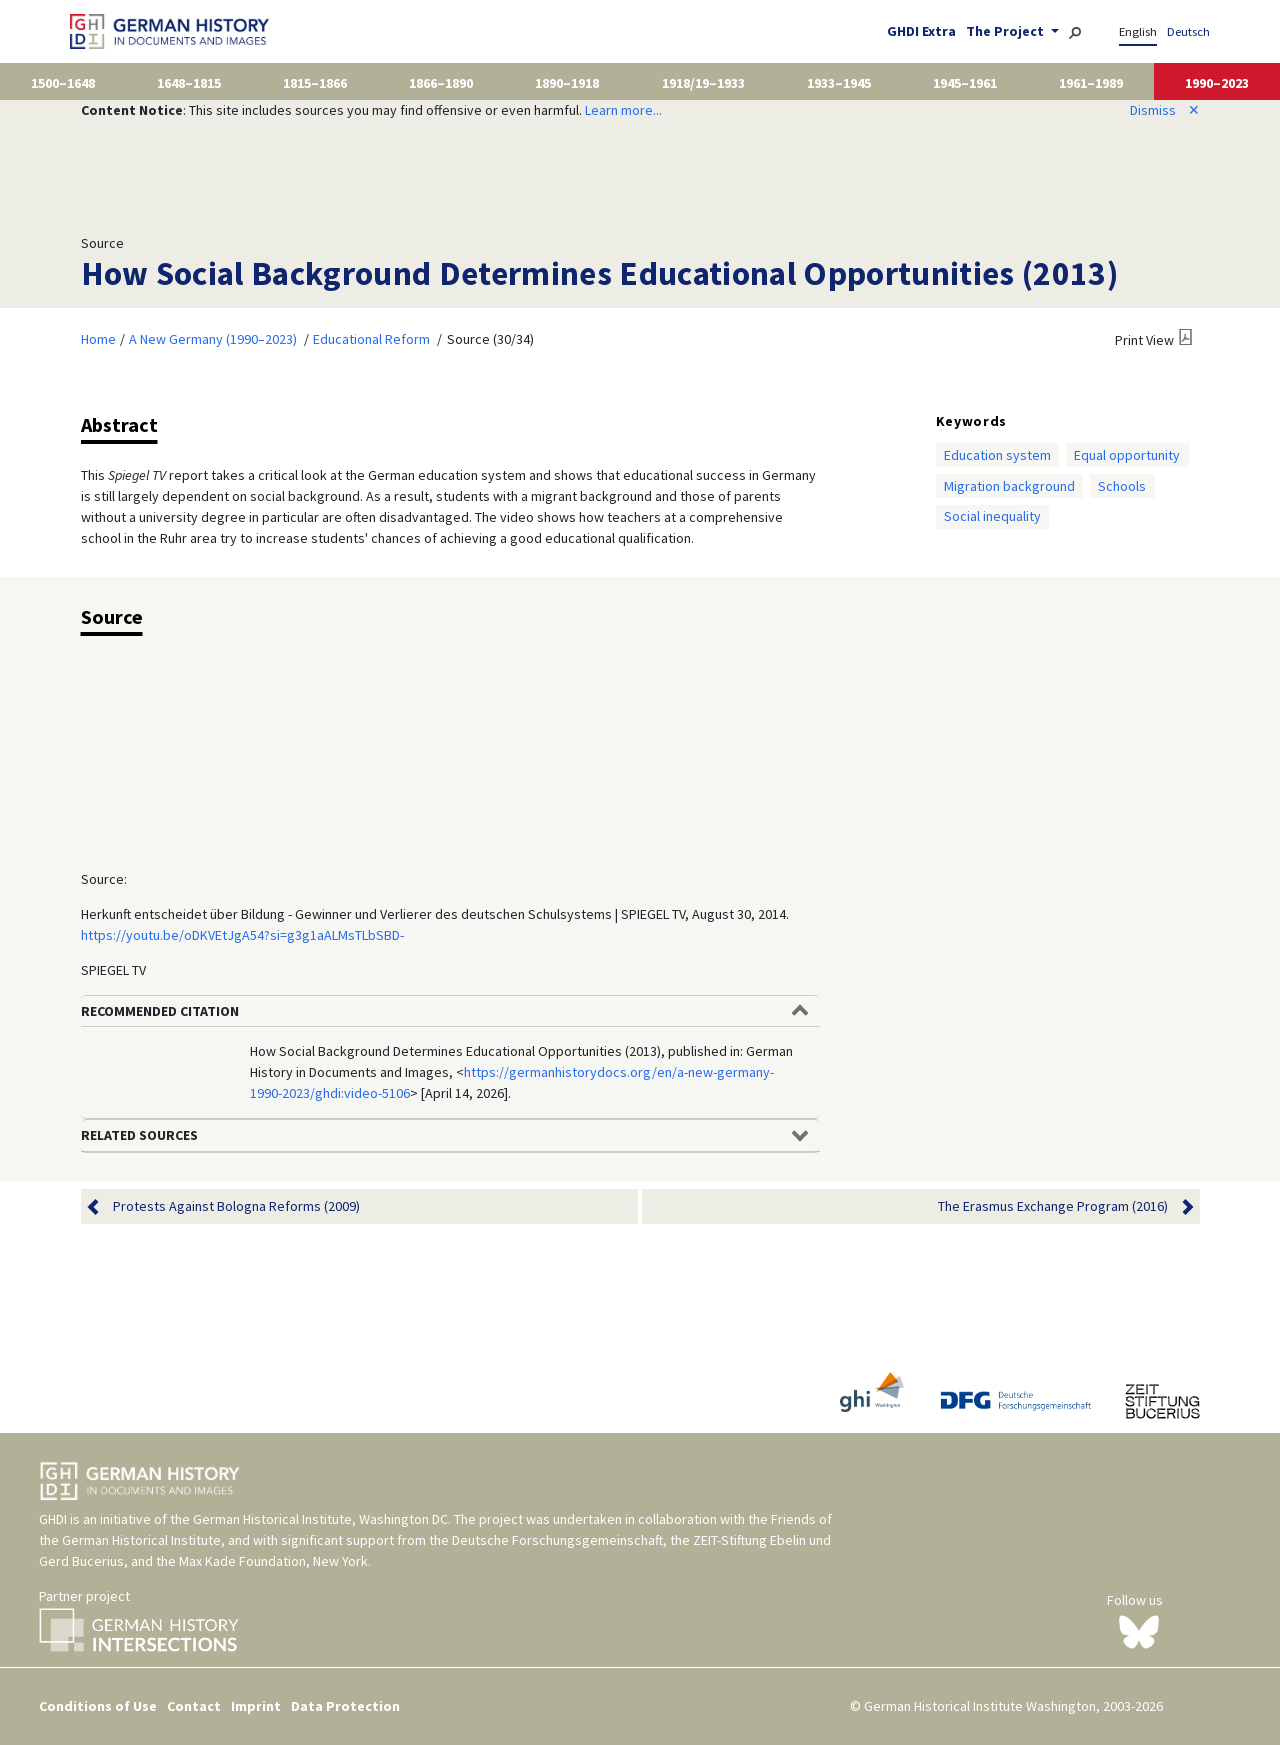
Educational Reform (371, 339)
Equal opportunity (1127, 455)
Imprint (256, 1706)
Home (98, 339)
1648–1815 (189, 83)
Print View (1144, 340)
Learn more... (623, 110)
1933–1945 (839, 83)
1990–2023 (1217, 83)
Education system (997, 455)
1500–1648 (63, 83)
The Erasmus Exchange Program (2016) (1053, 1206)
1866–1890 (441, 83)
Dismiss (1165, 110)
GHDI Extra (921, 31)
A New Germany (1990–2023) (213, 339)
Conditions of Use (98, 1706)
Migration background (1009, 486)
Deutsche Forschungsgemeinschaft (557, 1540)
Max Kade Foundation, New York (273, 1561)
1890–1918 (567, 83)
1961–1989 (1091, 83)
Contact (194, 1706)
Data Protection (345, 1706)
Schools (1122, 486)
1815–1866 (315, 83)
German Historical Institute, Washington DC (320, 1519)
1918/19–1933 (703, 83)
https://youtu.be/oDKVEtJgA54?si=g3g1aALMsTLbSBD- (242, 935)
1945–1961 (965, 83)
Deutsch (1188, 31)
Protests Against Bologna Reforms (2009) (236, 1206)
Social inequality (992, 516)
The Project (1006, 31)
